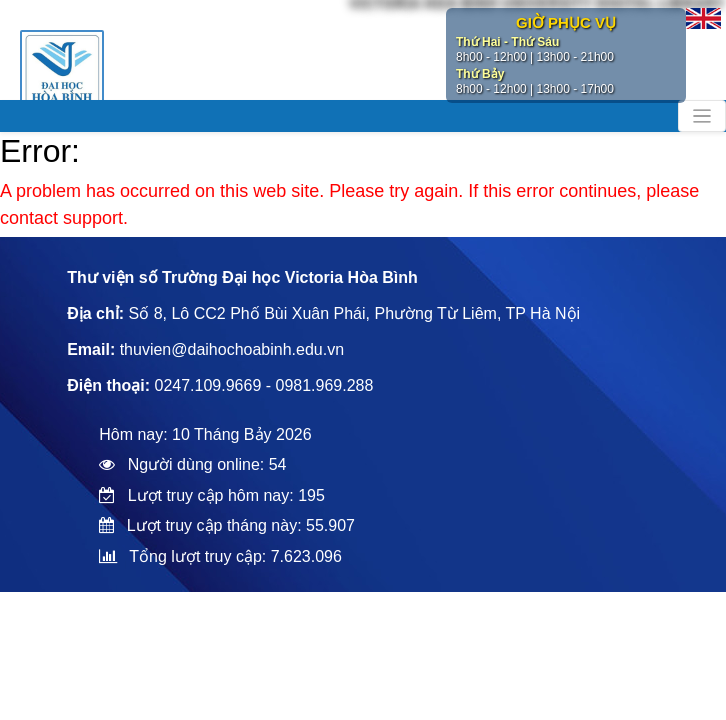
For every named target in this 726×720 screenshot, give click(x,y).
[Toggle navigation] (702, 116)
